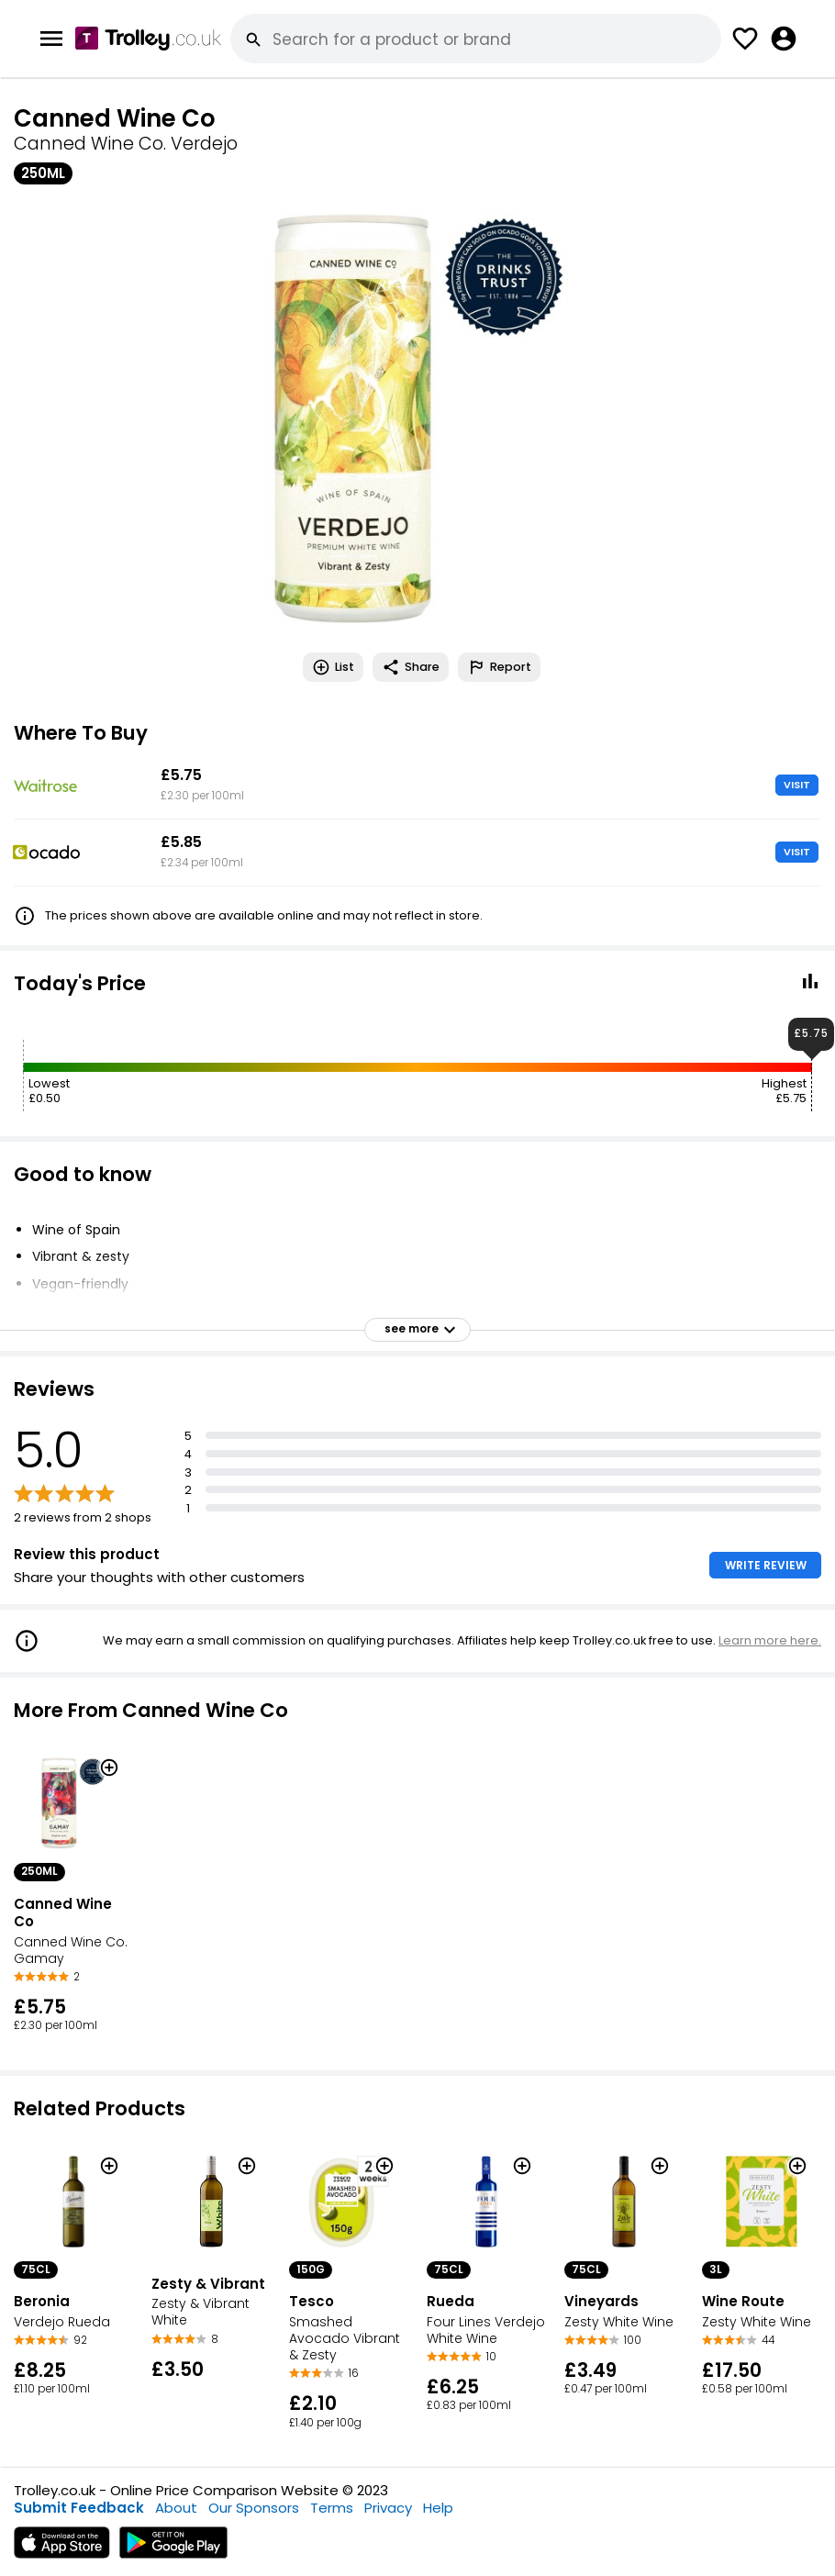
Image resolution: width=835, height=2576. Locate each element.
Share (411, 667)
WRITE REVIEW (766, 1565)
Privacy (388, 2507)
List (333, 667)
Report (499, 667)
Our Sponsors (253, 2507)
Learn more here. (769, 1640)
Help (438, 2507)
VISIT (797, 784)
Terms (331, 2507)
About (176, 2507)
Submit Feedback (79, 2507)
